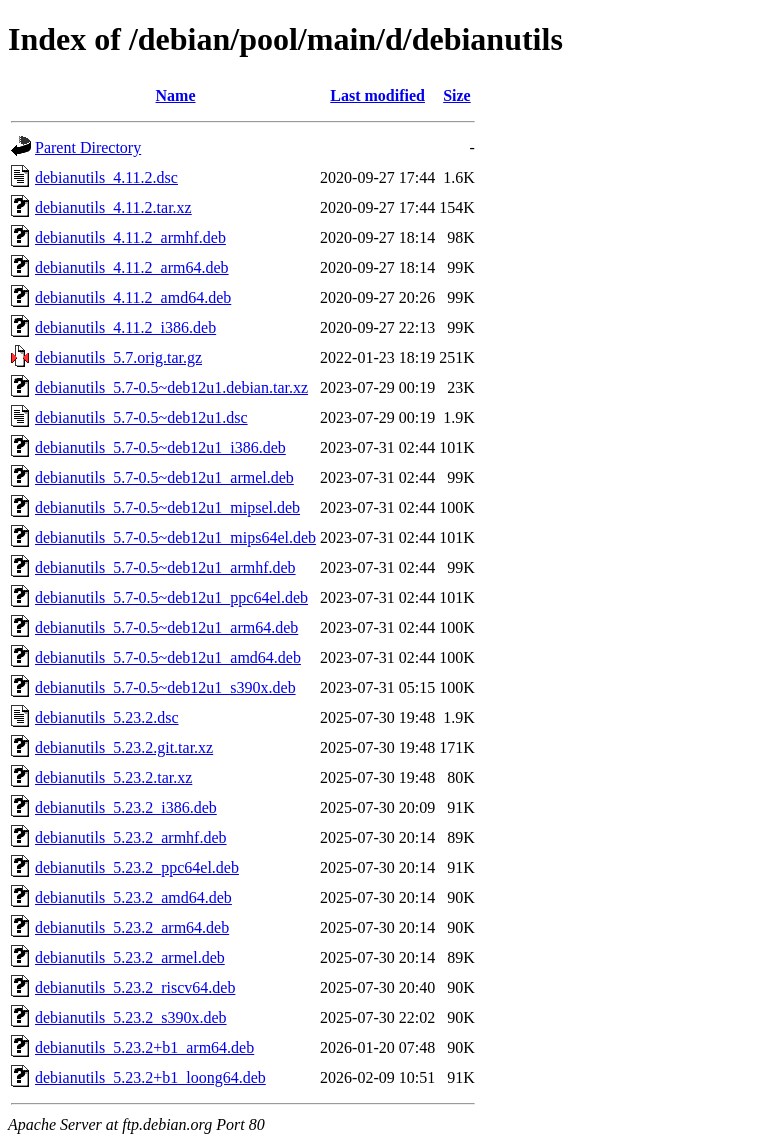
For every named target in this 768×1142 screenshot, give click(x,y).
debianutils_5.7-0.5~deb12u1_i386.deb (160, 447)
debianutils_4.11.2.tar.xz (113, 207)
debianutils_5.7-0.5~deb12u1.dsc (141, 417)
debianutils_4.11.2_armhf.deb (130, 237)
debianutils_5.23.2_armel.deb (130, 957)
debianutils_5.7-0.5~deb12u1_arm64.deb (166, 627)
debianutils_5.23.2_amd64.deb (133, 897)
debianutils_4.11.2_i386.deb (125, 327)
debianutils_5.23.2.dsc (107, 717)
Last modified (377, 95)
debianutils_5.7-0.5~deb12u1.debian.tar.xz (171, 387)
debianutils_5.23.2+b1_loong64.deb (150, 1077)
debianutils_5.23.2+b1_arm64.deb (144, 1047)
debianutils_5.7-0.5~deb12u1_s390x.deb (165, 687)
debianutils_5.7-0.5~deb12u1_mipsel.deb (167, 507)
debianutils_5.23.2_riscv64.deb (135, 987)
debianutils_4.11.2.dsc (106, 177)
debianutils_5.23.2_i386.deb (126, 807)
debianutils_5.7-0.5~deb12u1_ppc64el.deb (171, 597)
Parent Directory (88, 147)
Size (457, 95)
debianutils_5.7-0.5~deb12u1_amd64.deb (168, 657)
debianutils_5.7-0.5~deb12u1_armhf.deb (165, 567)
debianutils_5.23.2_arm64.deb (132, 927)
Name (176, 95)
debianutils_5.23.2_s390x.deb (131, 1017)
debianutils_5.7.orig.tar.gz (118, 357)
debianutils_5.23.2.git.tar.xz (124, 747)
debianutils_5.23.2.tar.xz (113, 777)
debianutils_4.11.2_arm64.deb (132, 267)
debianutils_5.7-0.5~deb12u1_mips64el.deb (175, 537)
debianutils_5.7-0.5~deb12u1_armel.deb (164, 477)
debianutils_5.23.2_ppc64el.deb (137, 867)
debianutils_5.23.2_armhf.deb (131, 837)
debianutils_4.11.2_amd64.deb (133, 297)
